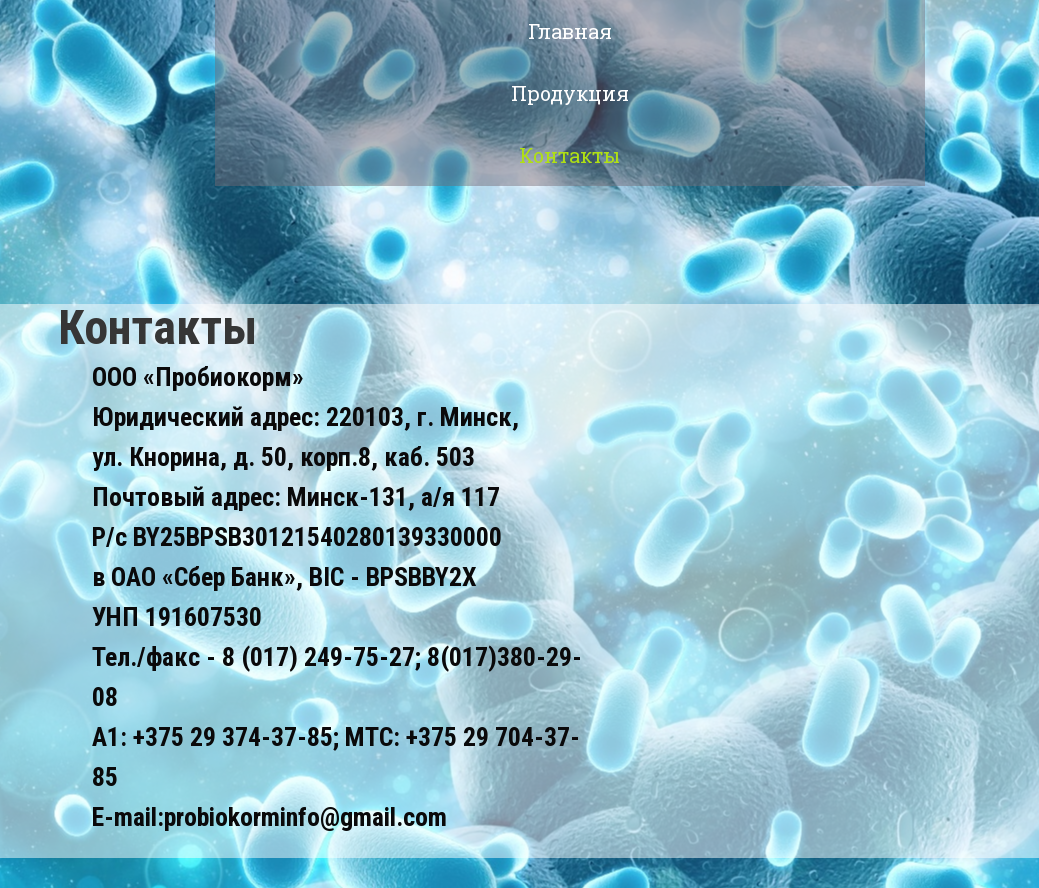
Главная (570, 31)
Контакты (569, 155)
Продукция (570, 93)
